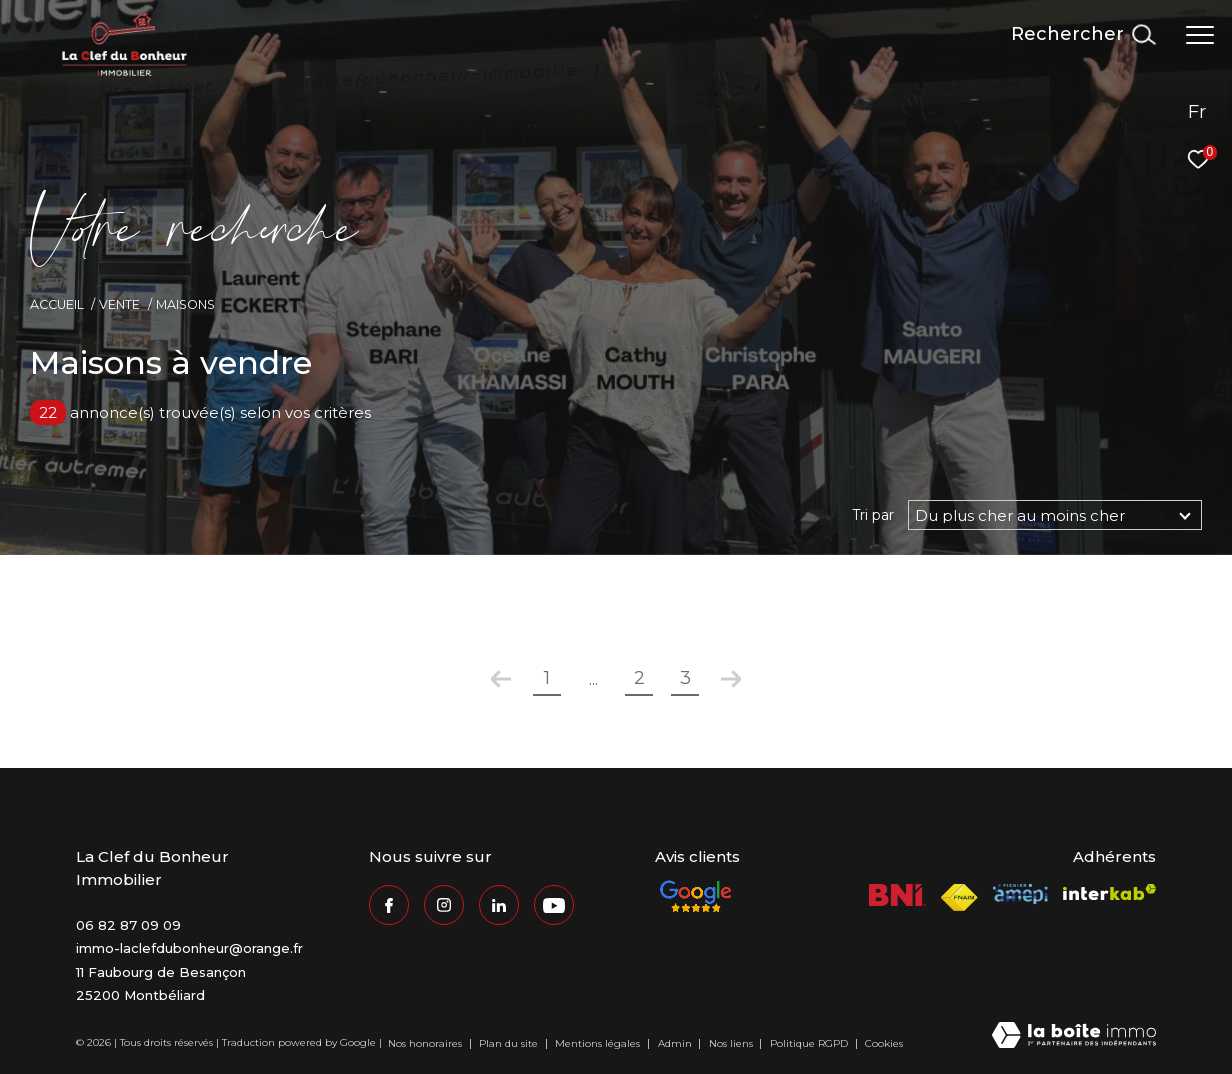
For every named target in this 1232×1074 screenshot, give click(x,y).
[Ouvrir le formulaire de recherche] (1083, 35)
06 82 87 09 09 (128, 925)
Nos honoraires (426, 1043)
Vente (119, 304)
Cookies (884, 1044)
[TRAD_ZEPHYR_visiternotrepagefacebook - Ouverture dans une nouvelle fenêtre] (389, 905)
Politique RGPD (809, 1043)
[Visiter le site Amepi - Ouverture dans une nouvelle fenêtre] (1020, 894)
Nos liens (732, 1043)
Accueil (57, 304)
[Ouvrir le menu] (1200, 35)
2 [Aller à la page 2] (639, 678)
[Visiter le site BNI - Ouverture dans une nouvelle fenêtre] (897, 895)
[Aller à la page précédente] (501, 679)
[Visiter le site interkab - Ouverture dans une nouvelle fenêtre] (1109, 892)
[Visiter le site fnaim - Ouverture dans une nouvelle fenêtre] (959, 897)
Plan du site (510, 1043)
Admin (676, 1043)
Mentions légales (599, 1043)
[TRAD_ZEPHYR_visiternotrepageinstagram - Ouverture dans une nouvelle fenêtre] (444, 905)
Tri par (873, 515)
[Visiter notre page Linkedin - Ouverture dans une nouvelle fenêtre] (499, 905)
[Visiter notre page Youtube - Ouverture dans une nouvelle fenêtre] (554, 905)
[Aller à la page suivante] (731, 679)
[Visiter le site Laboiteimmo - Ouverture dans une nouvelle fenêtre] (1074, 1036)
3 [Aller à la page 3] (685, 678)
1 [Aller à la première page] (547, 678)
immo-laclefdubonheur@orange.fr (189, 948)
